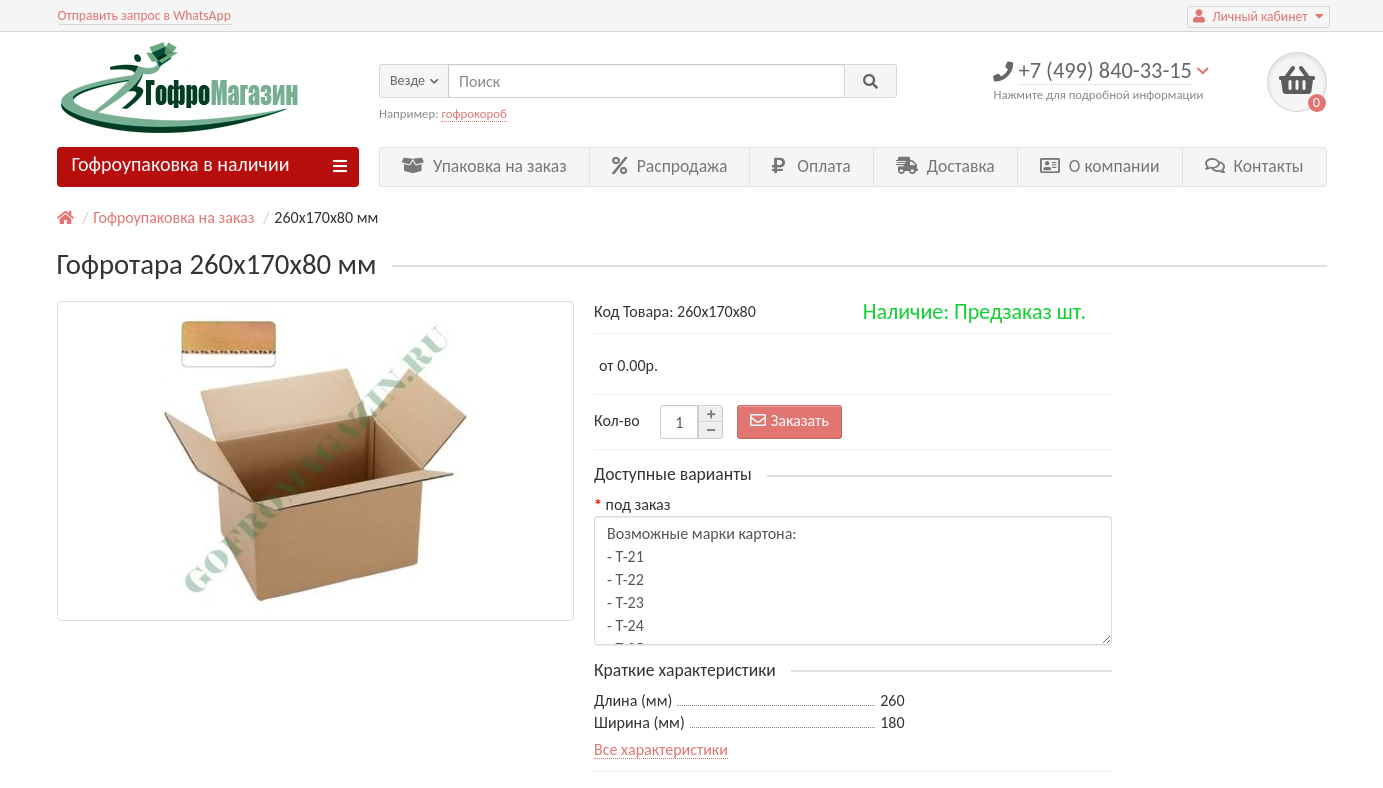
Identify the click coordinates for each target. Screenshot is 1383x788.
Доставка (945, 166)
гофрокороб (473, 113)
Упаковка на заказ (484, 166)
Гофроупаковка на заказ (173, 217)
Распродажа (670, 166)
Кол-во (617, 420)
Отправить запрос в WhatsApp (144, 15)
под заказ (638, 504)
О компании (1100, 166)
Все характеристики (661, 749)
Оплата (811, 166)
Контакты (1254, 166)
